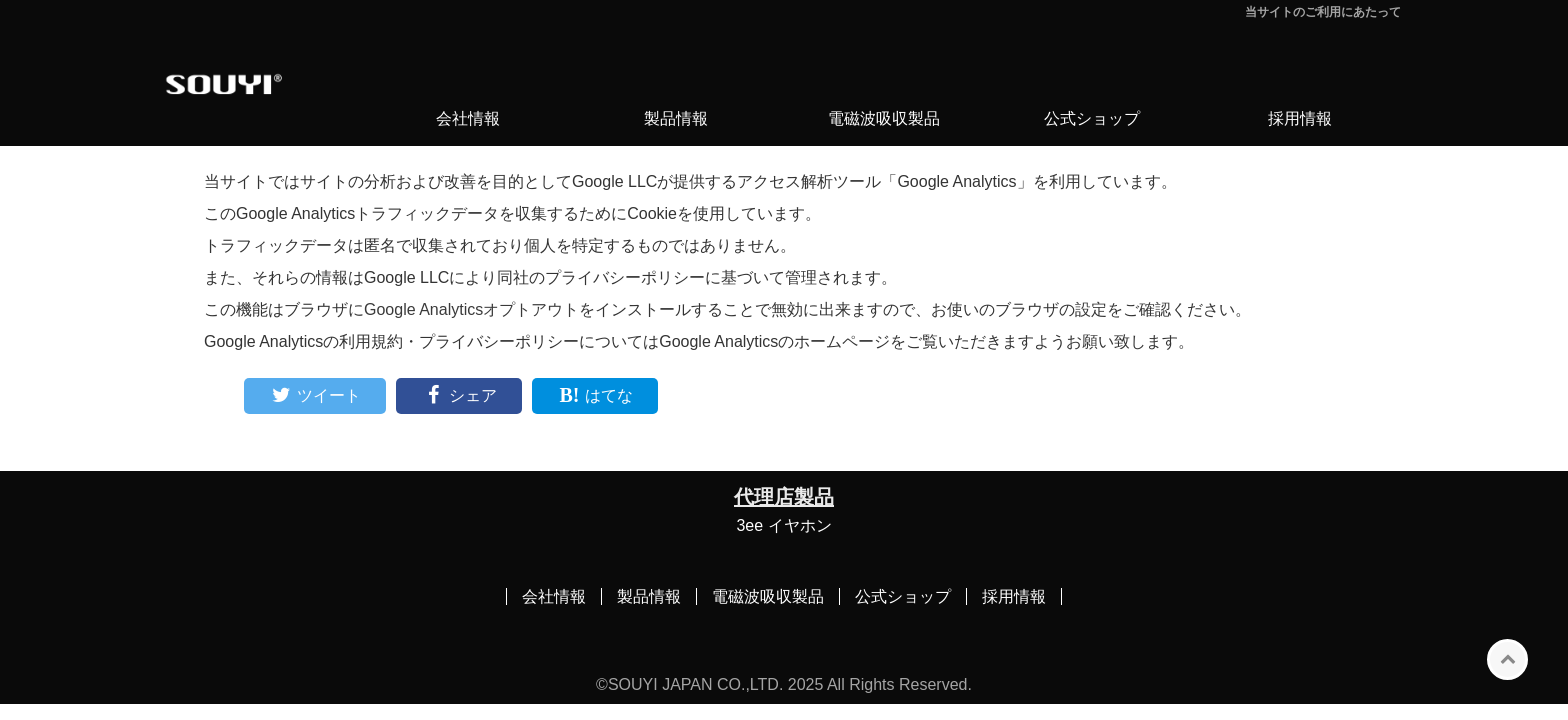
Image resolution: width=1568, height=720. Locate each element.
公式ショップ (1092, 118)
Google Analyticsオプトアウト (471, 309)
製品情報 (676, 118)
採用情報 (1300, 118)
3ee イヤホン (783, 525)
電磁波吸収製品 (884, 118)
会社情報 (468, 118)
